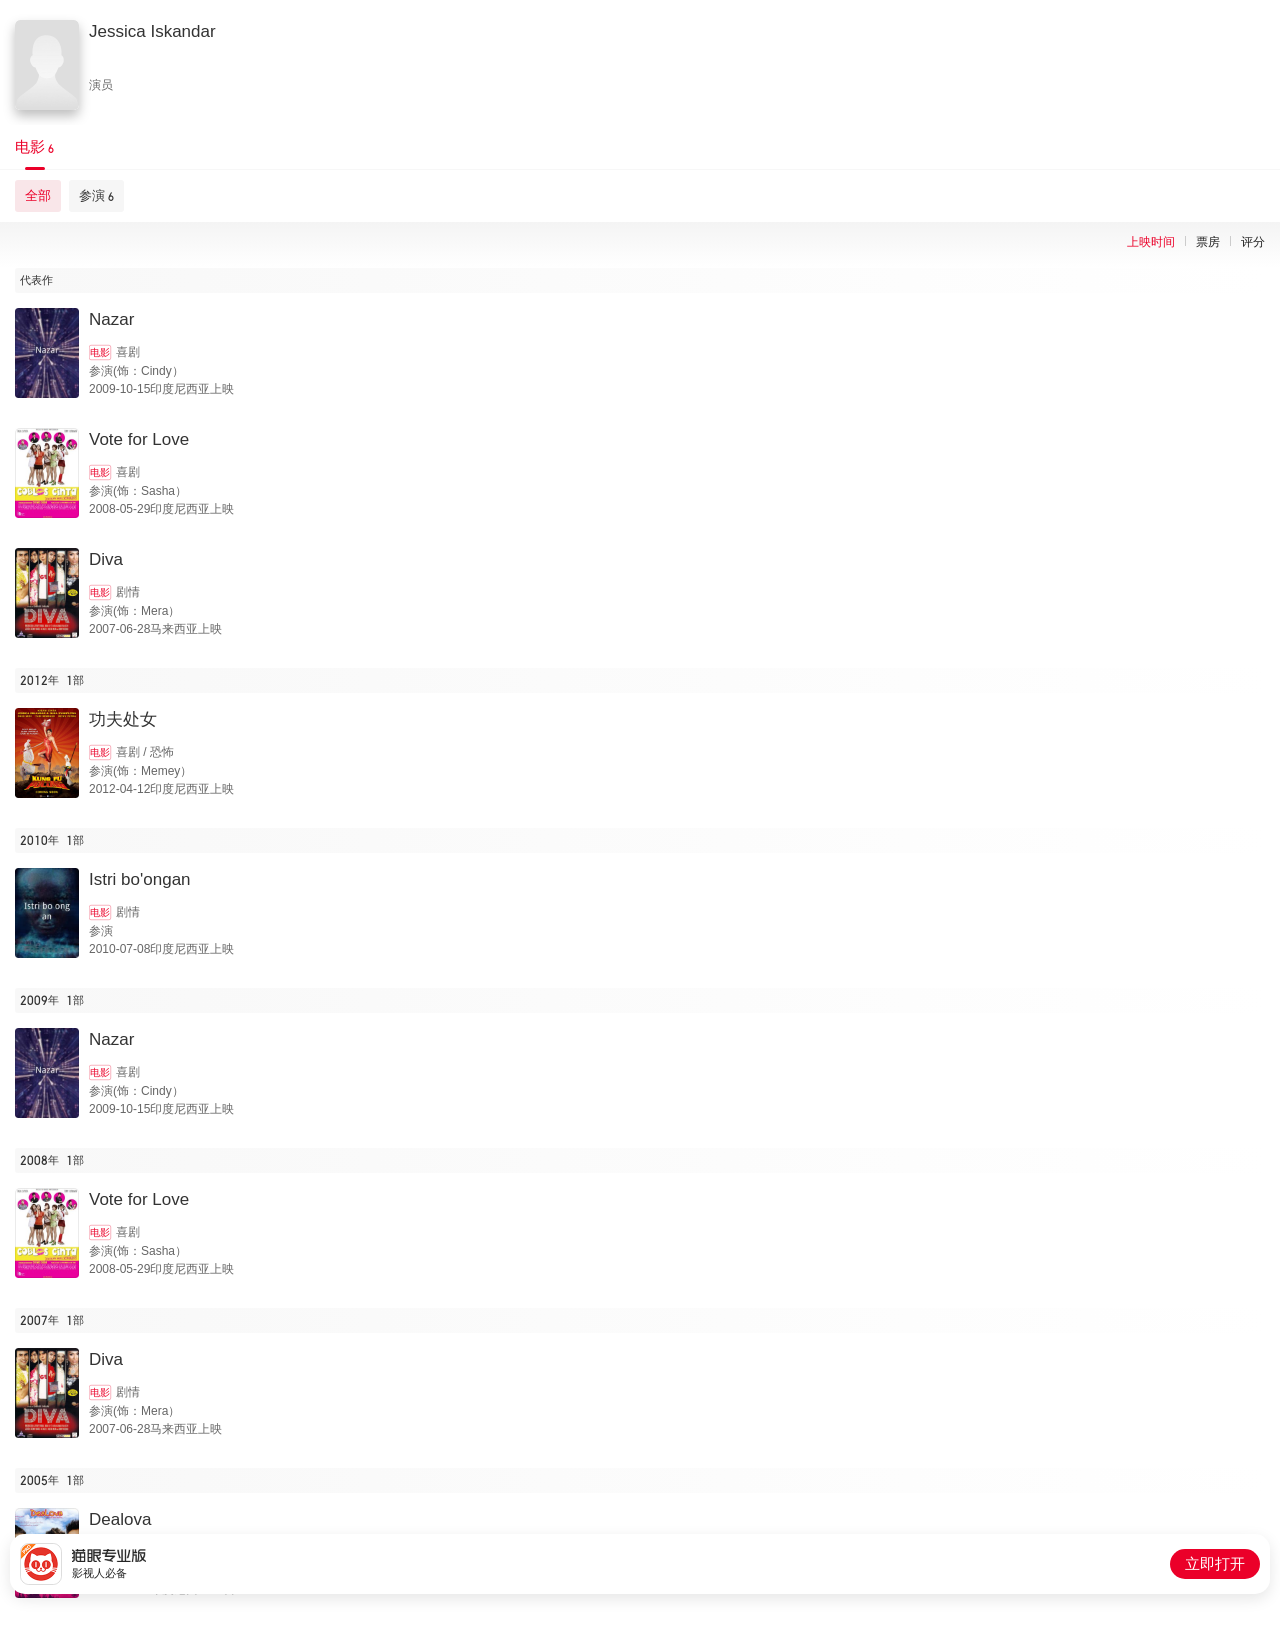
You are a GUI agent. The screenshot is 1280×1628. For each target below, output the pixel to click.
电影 (100, 352)
